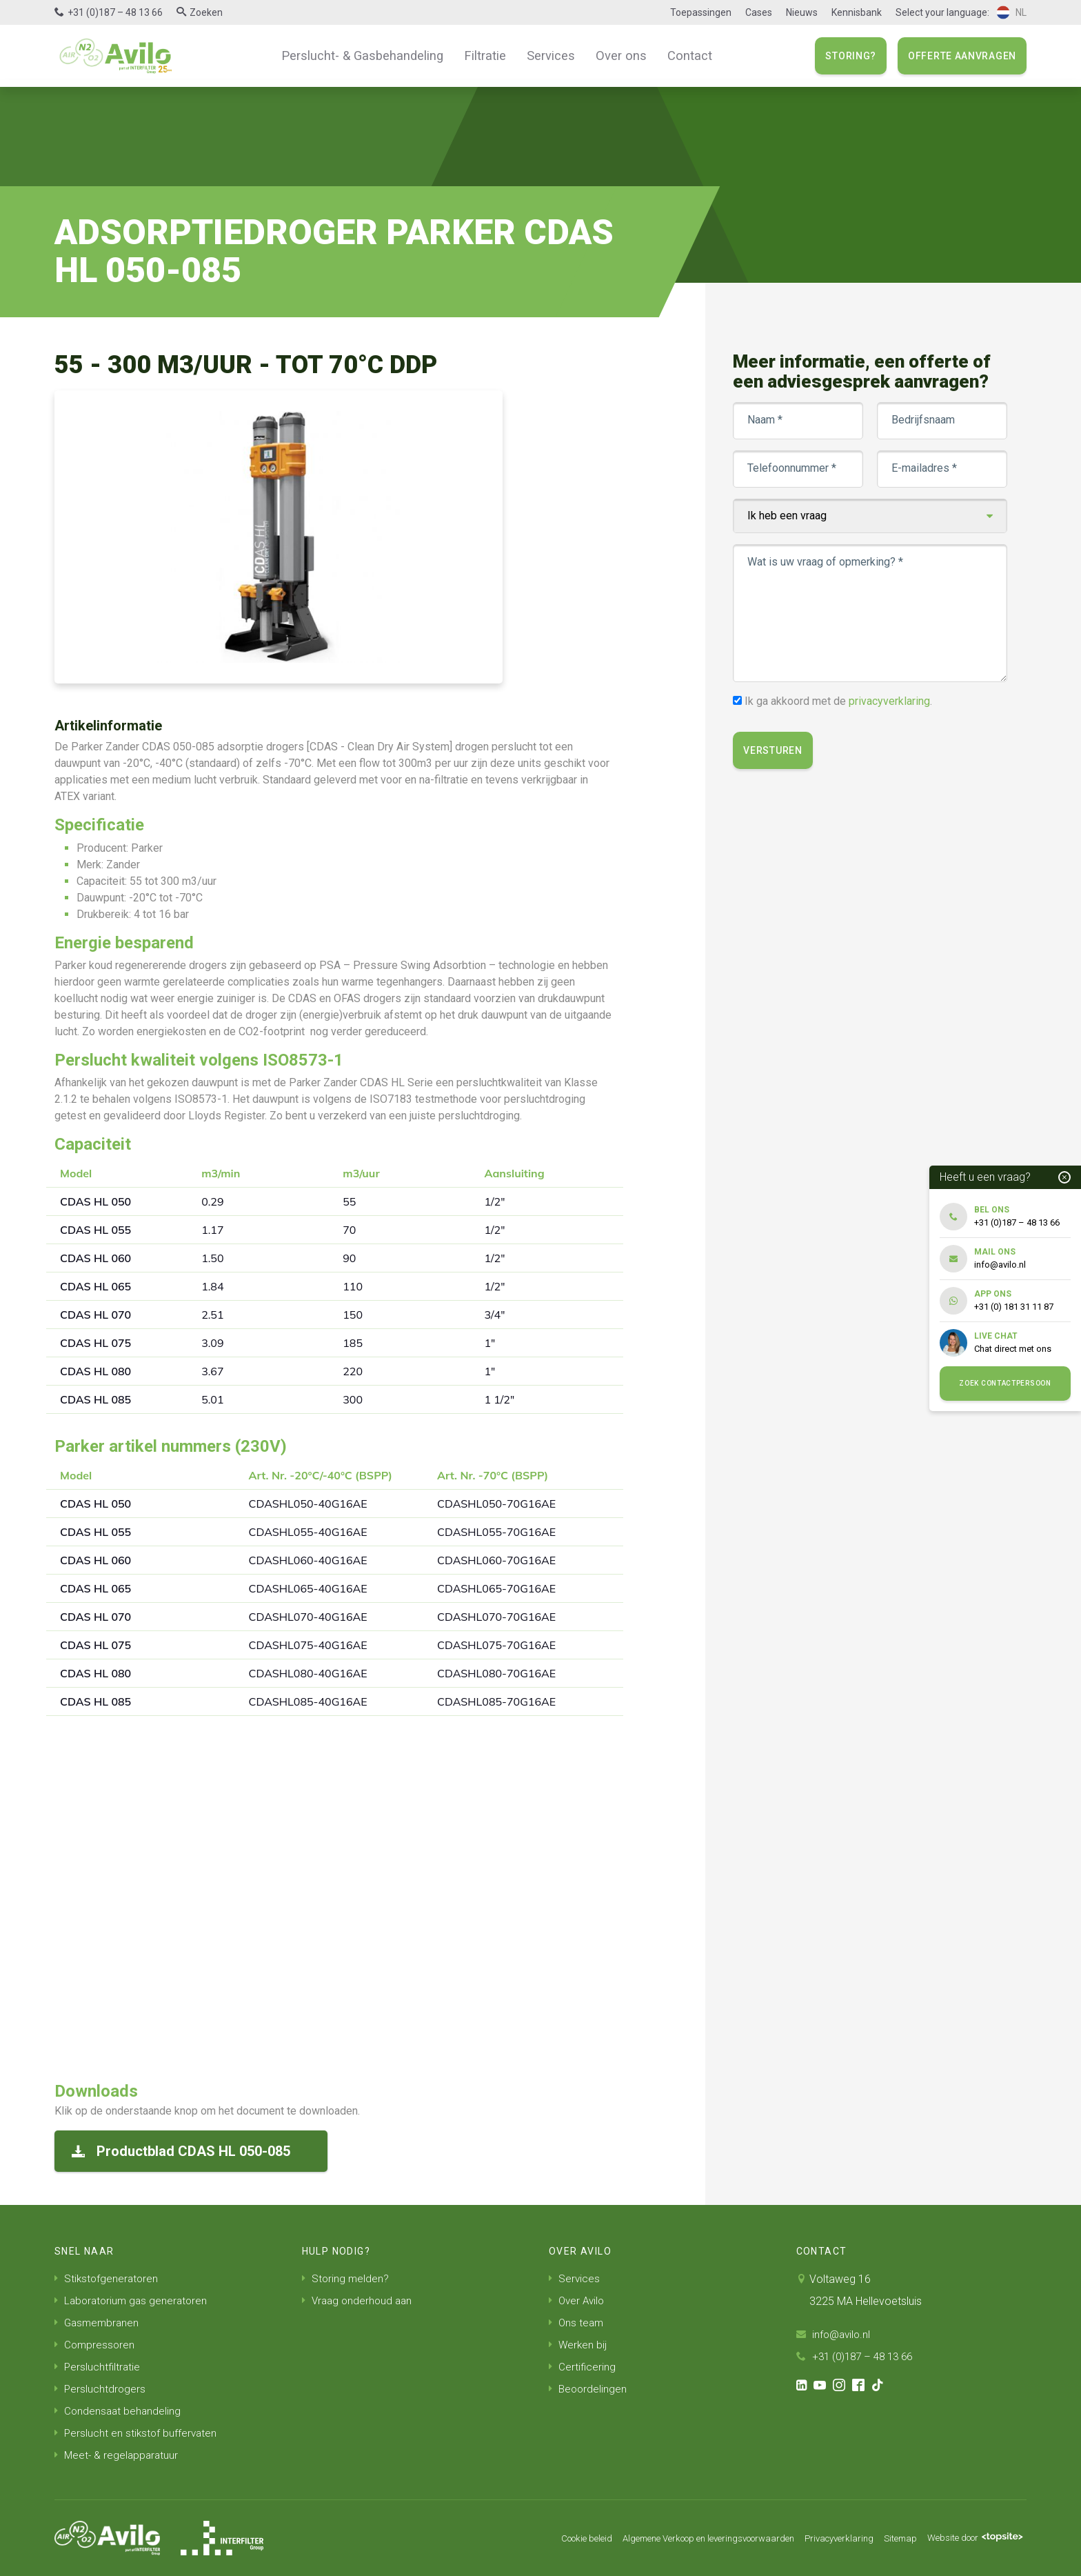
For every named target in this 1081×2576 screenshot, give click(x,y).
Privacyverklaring (824, 2538)
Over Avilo (578, 2300)
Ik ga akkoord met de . (839, 701)
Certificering (582, 2366)
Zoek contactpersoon (1005, 1383)
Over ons (613, 55)
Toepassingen (700, 12)
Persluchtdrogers (100, 2388)
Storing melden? (346, 2278)
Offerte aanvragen (962, 55)
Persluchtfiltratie (98, 2366)
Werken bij (578, 2344)
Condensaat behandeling (118, 2410)
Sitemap (889, 2538)
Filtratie (485, 55)
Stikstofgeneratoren (107, 2278)
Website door (970, 2538)
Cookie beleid (543, 2538)
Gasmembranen (98, 2322)
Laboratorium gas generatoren (133, 2300)
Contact (677, 55)
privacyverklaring (890, 701)
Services (547, 55)
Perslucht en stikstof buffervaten (137, 2432)
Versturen (774, 750)
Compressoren (95, 2344)
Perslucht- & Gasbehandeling (370, 55)
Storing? (850, 55)
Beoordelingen (589, 2388)
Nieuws (802, 12)
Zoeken (206, 12)
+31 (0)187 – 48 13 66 (115, 12)
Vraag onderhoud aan (359, 2300)
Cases (758, 12)
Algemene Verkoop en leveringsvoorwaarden (679, 2538)
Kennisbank (856, 12)
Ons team (577, 2322)
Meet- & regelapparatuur (117, 2455)
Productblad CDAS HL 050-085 (181, 2151)
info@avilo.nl (834, 2334)
